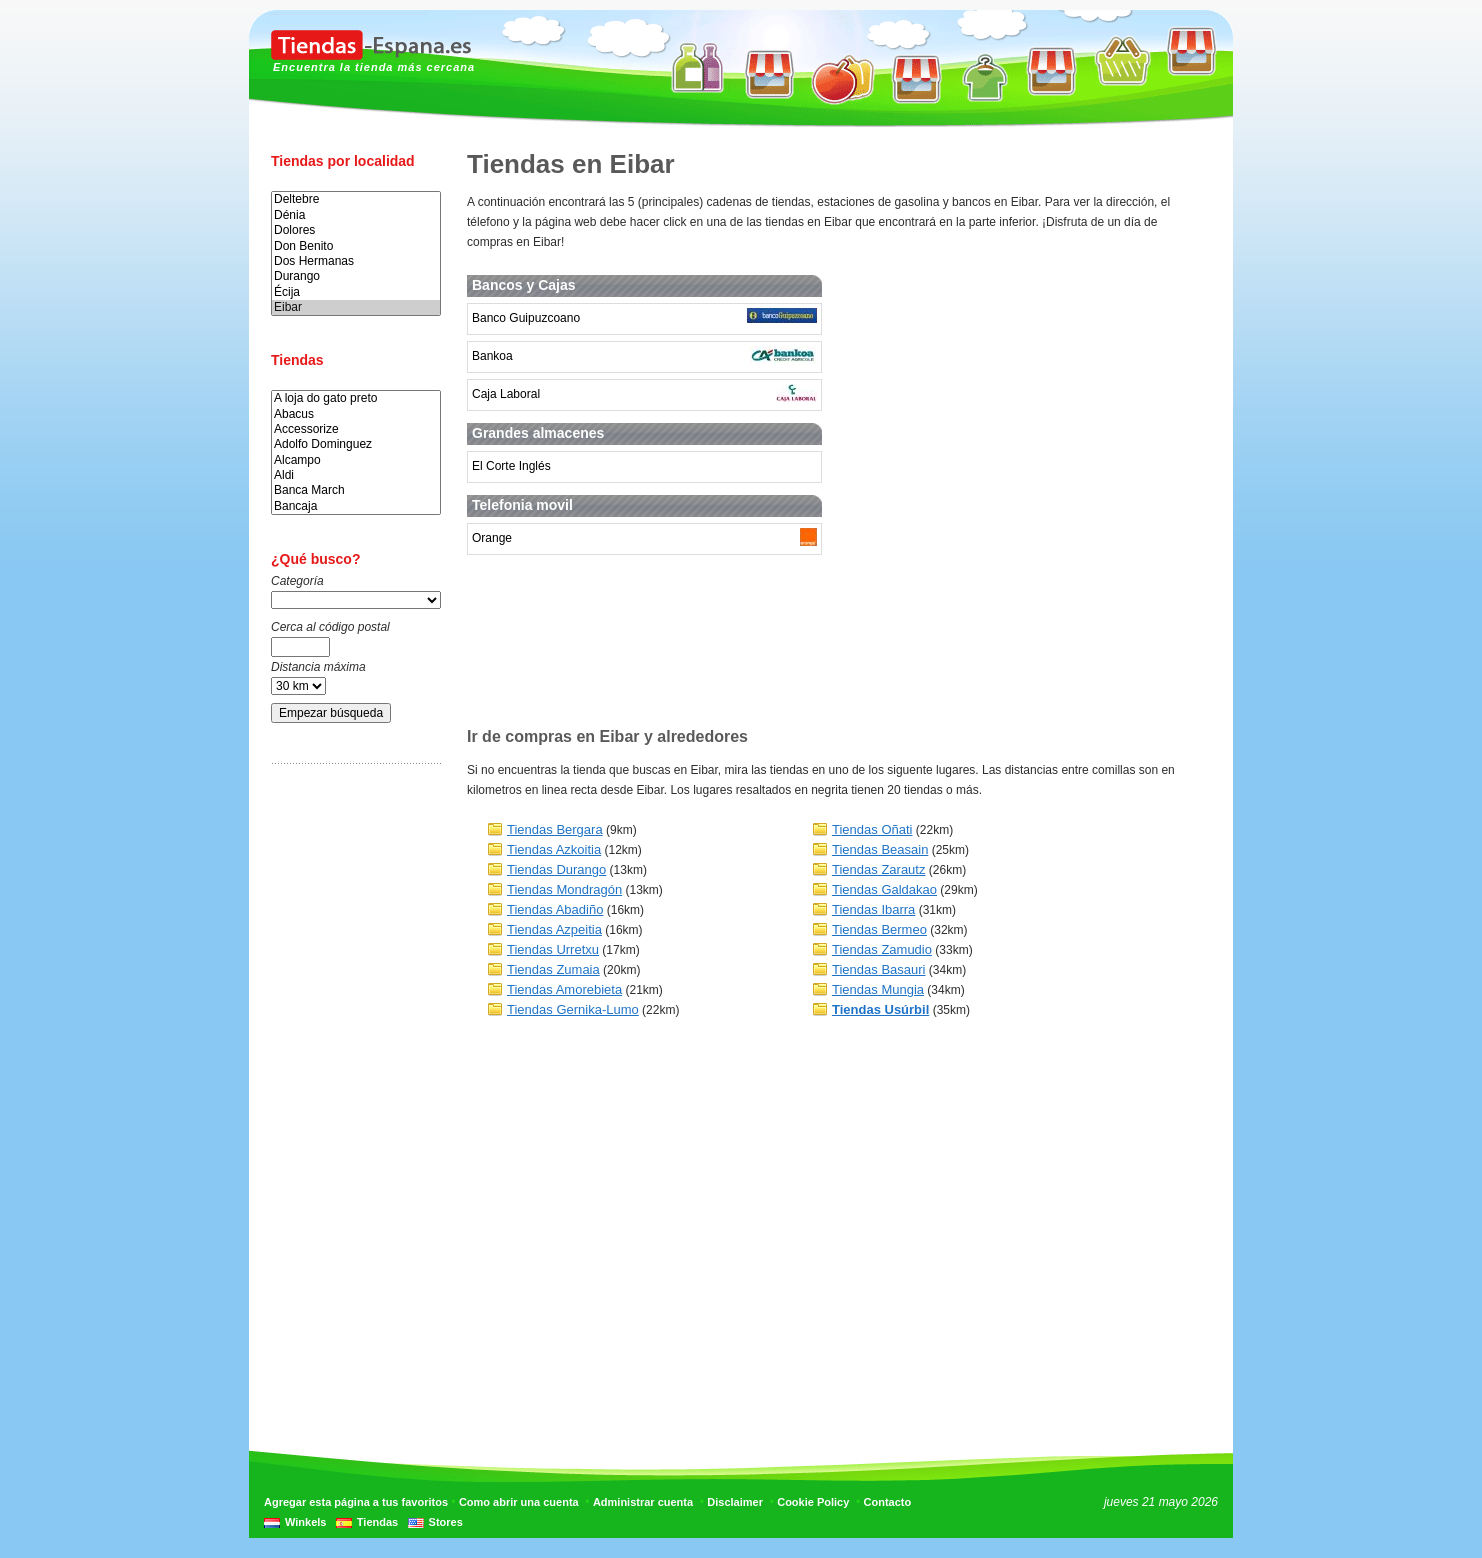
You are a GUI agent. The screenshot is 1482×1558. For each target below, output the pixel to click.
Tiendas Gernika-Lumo (573, 1009)
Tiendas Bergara (555, 829)
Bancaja (356, 506)
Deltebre (356, 199)
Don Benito (356, 246)
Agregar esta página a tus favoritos (356, 1502)
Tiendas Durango (556, 869)
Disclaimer (735, 1502)
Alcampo (356, 460)
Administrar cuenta (643, 1502)
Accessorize (356, 429)
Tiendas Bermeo (879, 929)
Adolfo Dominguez (356, 444)
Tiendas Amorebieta (564, 989)
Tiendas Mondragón (564, 889)
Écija (356, 292)
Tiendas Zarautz (878, 869)
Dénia (356, 215)
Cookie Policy (813, 1502)
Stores (446, 1522)
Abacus (356, 414)
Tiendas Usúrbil (880, 1009)
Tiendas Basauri (878, 969)
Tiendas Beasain (880, 849)
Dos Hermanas (356, 261)
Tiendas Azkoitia (554, 849)
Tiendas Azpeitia (554, 929)
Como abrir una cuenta (519, 1502)
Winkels (305, 1522)
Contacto (888, 1502)
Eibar (356, 307)
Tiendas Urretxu (553, 949)
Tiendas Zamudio (882, 949)
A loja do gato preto (356, 398)
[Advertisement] (351, 1093)
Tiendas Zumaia (553, 969)
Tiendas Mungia (878, 989)
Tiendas (377, 1522)
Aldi (356, 475)
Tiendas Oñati (872, 829)
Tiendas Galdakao (884, 889)
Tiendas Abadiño (555, 909)
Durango (356, 276)
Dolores (356, 230)
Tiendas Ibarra (873, 909)
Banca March (356, 490)
